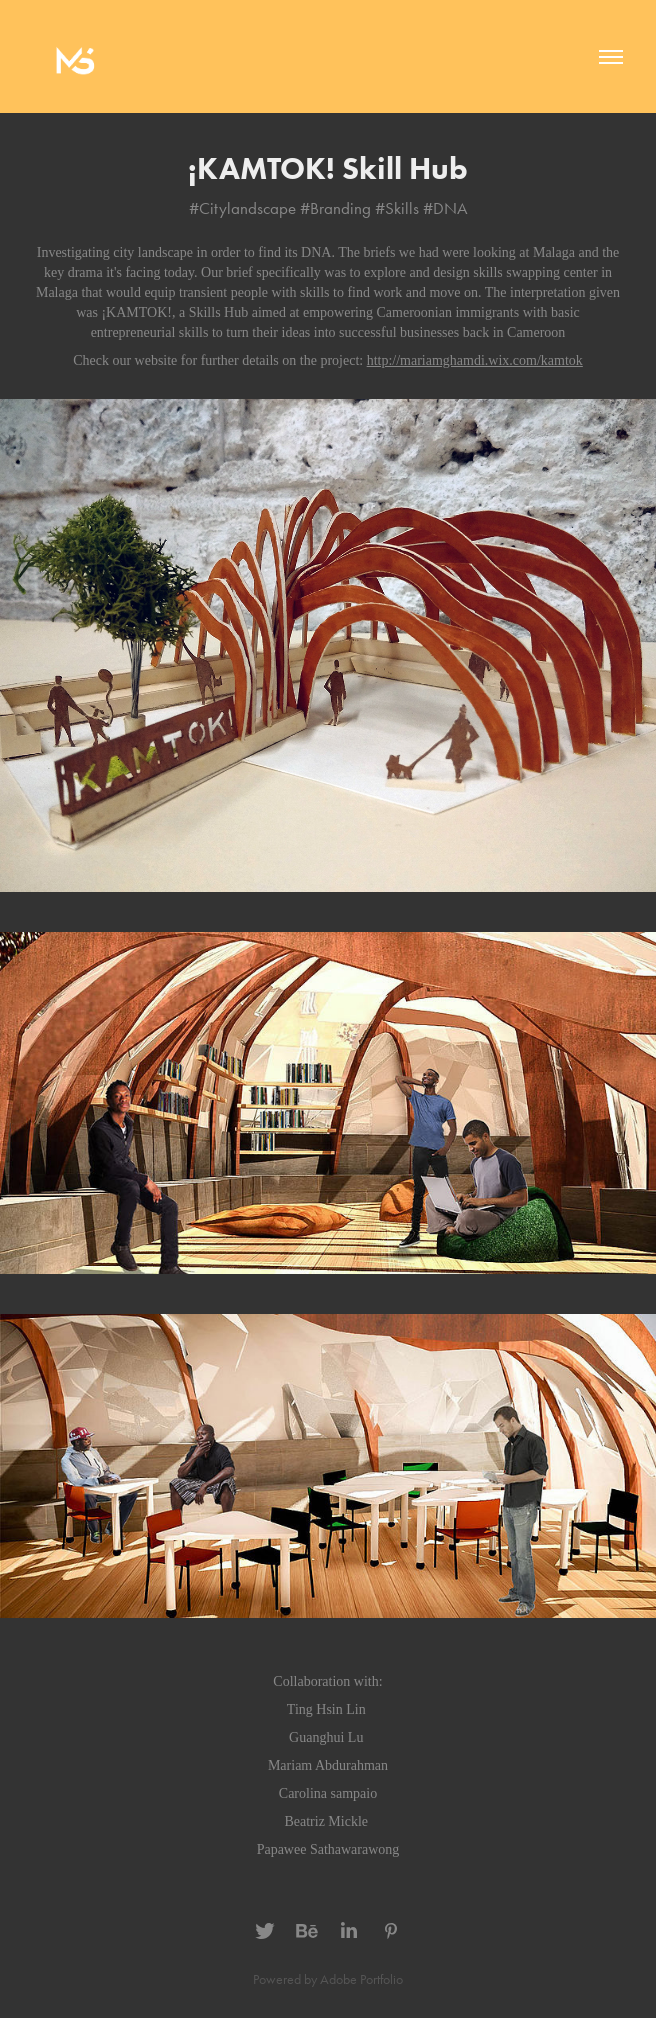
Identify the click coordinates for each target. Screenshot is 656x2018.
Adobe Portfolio (361, 1979)
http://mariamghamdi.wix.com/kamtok (475, 360)
